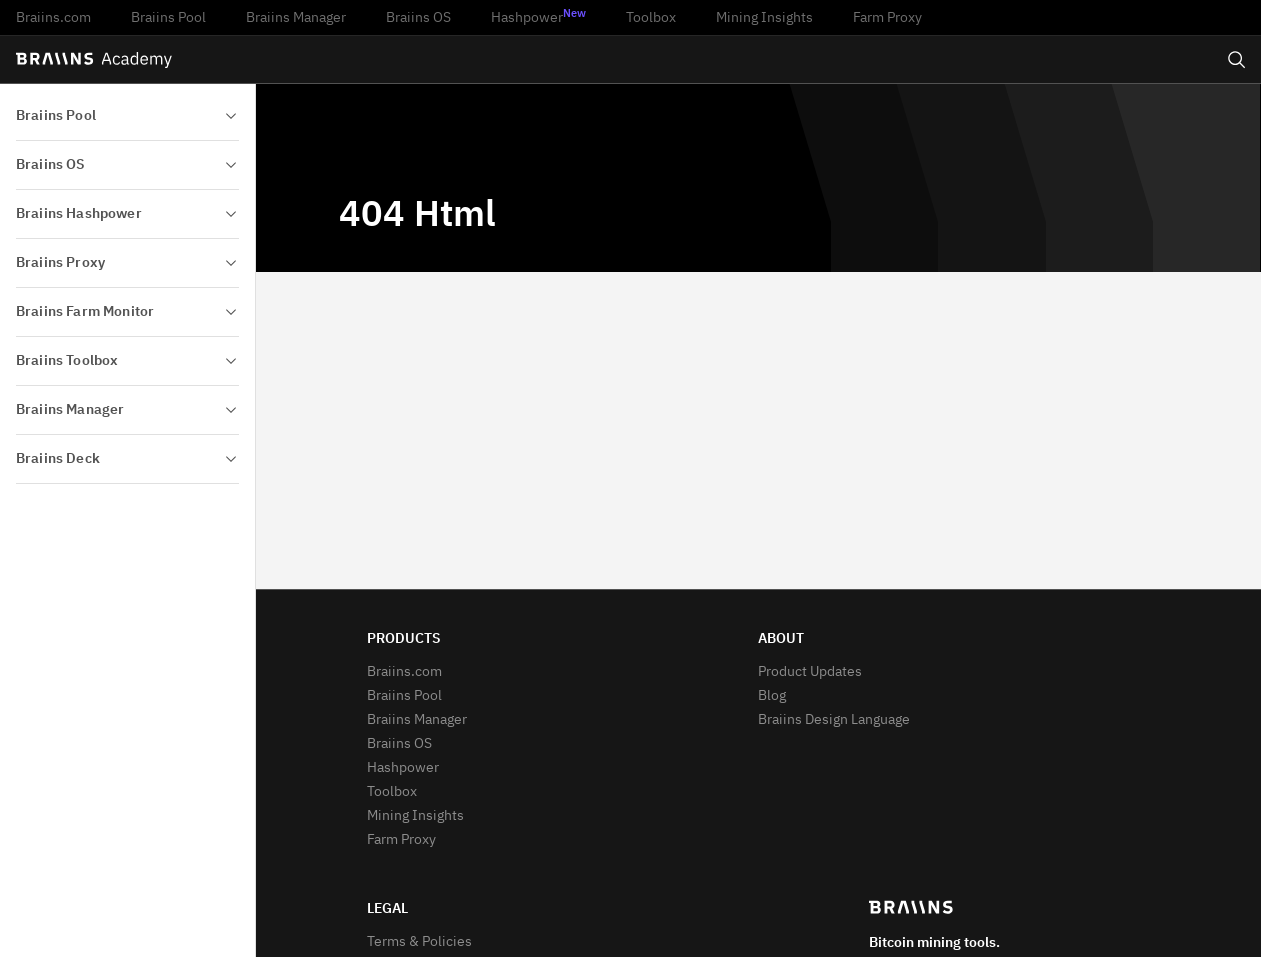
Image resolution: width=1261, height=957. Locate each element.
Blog (772, 696)
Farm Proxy (887, 18)
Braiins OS (418, 18)
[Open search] (1237, 60)
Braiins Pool (168, 18)
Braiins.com (53, 18)
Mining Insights (764, 18)
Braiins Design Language (834, 720)
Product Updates (810, 672)
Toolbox (651, 18)
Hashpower (538, 17)
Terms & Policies (419, 942)
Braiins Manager (296, 18)
